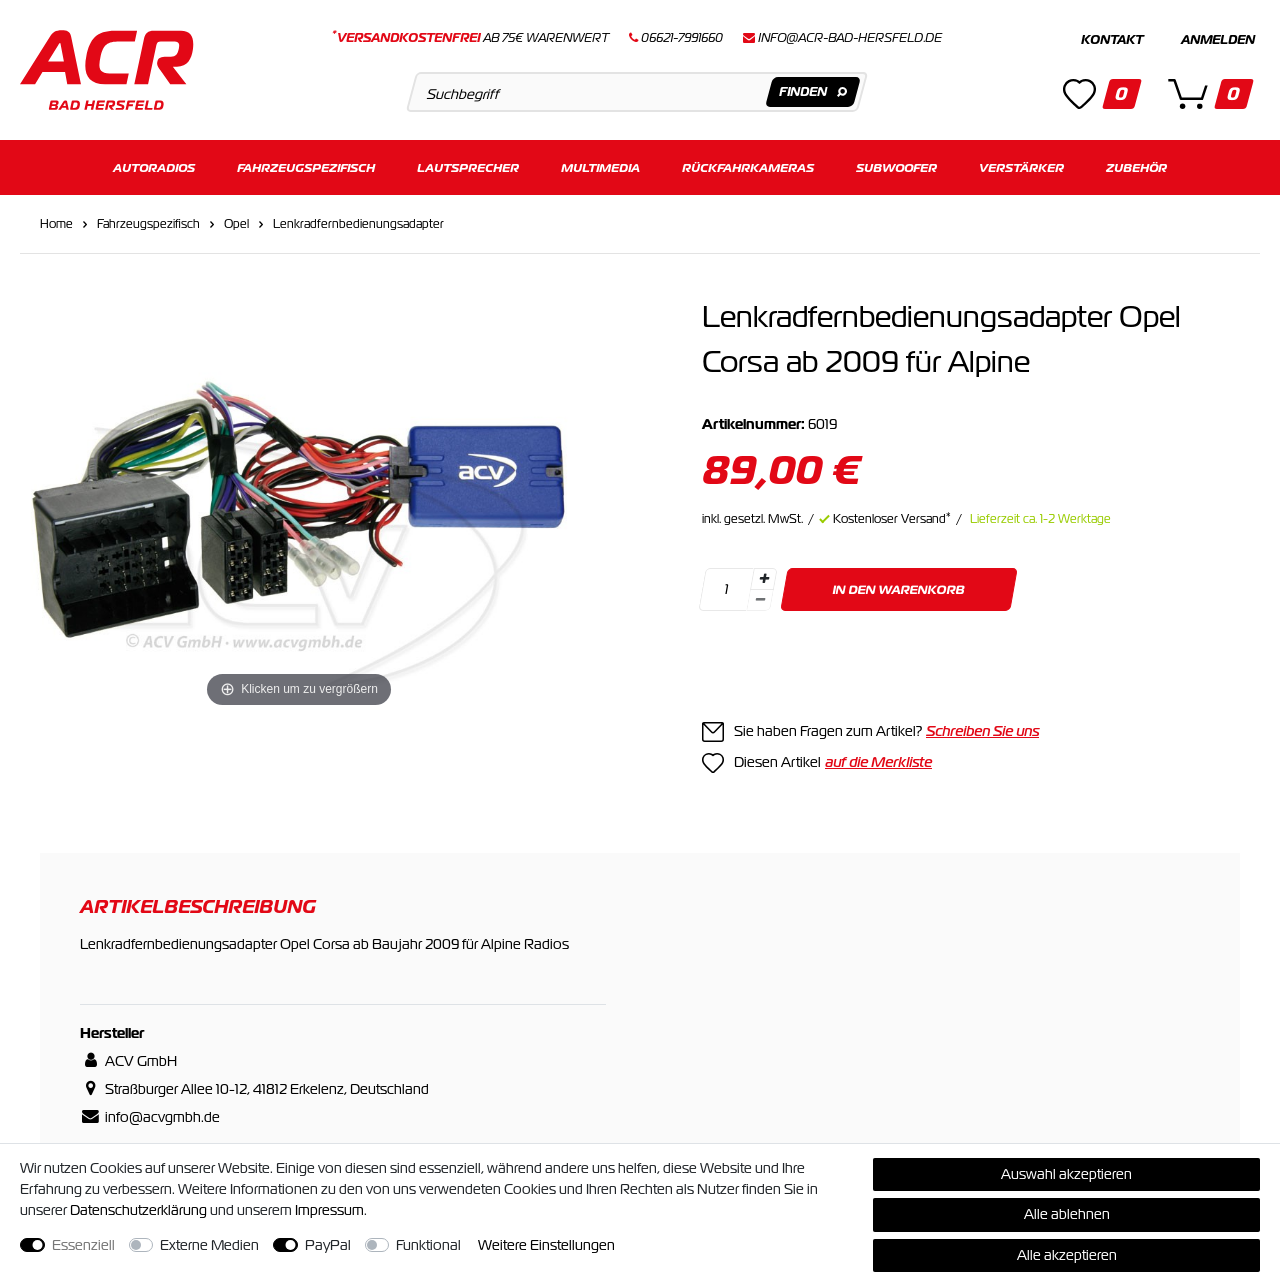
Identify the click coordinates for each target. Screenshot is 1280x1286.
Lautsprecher (468, 167)
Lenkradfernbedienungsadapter (358, 224)
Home (56, 224)
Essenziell (83, 1245)
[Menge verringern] (760, 600)
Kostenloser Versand (892, 519)
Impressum (329, 1210)
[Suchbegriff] (636, 92)
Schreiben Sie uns (982, 731)
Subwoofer (896, 167)
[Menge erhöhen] (764, 579)
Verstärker (1021, 167)
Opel (236, 224)
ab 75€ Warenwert (470, 38)
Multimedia (600, 167)
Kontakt (1112, 40)
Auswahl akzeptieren (1066, 1174)
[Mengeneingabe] (726, 589)
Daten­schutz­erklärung (138, 1210)
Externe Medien (209, 1245)
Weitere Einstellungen (546, 1245)
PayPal (328, 1245)
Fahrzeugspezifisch (306, 167)
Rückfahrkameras (748, 167)
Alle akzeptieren (1067, 1255)
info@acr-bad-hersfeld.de (850, 38)
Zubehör (1136, 167)
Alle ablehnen (1067, 1214)
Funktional (428, 1245)
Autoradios (154, 167)
